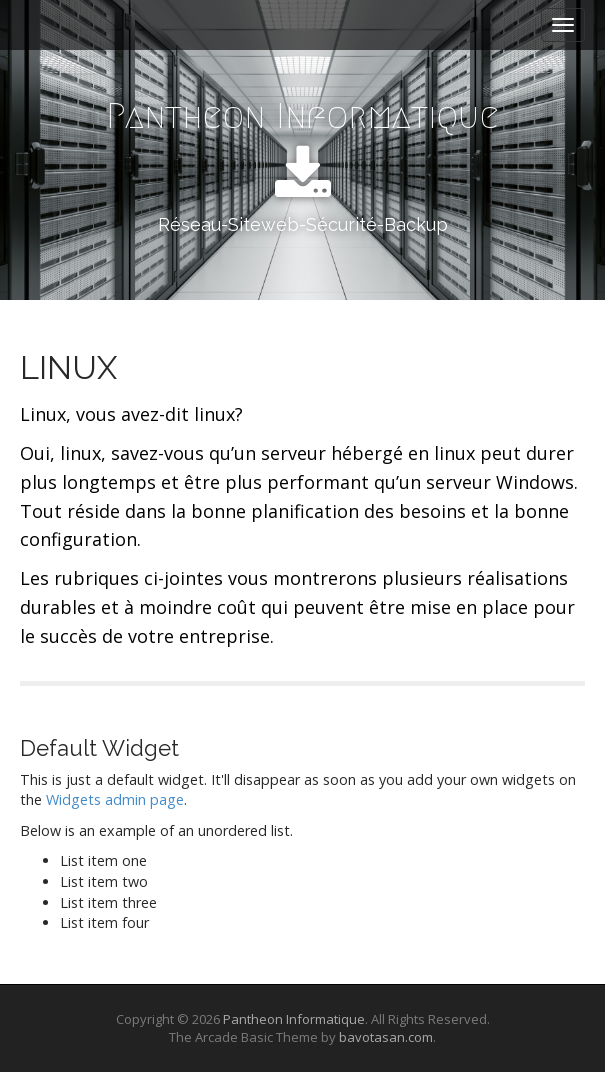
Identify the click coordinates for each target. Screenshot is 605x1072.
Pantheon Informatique (302, 115)
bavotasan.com (386, 1037)
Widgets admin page (115, 799)
